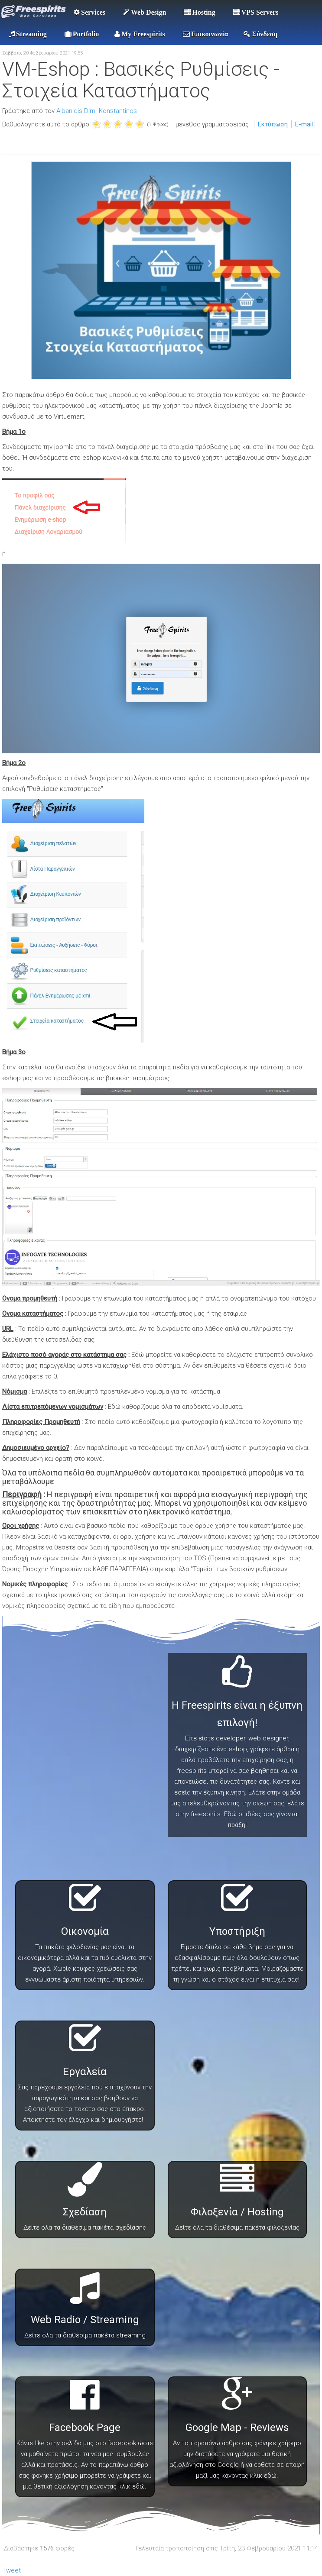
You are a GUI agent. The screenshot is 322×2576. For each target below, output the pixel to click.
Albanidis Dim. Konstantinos (96, 111)
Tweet (11, 2570)
